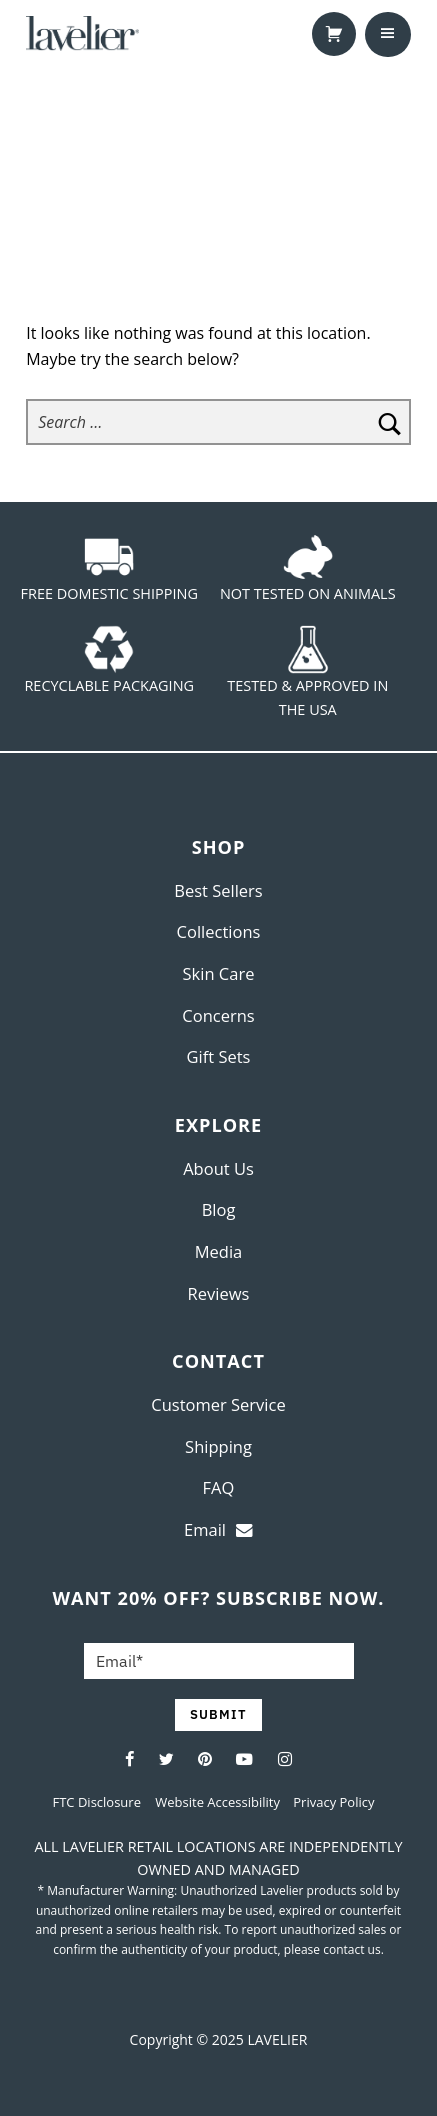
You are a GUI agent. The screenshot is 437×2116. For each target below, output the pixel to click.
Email (218, 1529)
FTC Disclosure (97, 1802)
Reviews (219, 1293)
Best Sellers (218, 890)
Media (219, 1251)
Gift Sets (219, 1056)
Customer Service (218, 1404)
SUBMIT (218, 1714)
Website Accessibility (219, 1802)
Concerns (218, 1015)
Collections (219, 931)
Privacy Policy (333, 1802)
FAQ (219, 1487)
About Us (218, 1168)
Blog (219, 1209)
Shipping (218, 1446)
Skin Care (219, 973)
